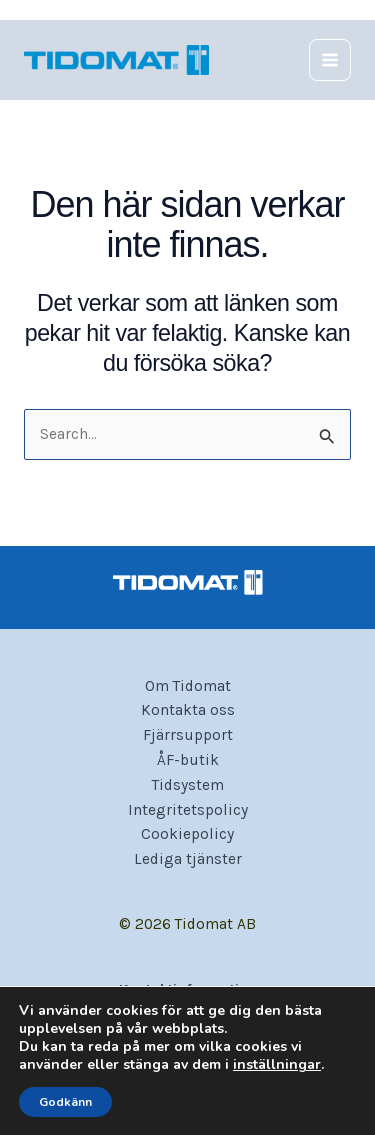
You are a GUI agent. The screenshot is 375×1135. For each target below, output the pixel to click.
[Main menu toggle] (330, 60)
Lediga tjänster (188, 859)
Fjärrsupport (188, 735)
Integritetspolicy (188, 810)
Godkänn (65, 1102)
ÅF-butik (188, 760)
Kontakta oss (188, 710)
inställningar (277, 1065)
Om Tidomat (188, 686)
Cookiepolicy (187, 834)
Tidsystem (188, 785)
